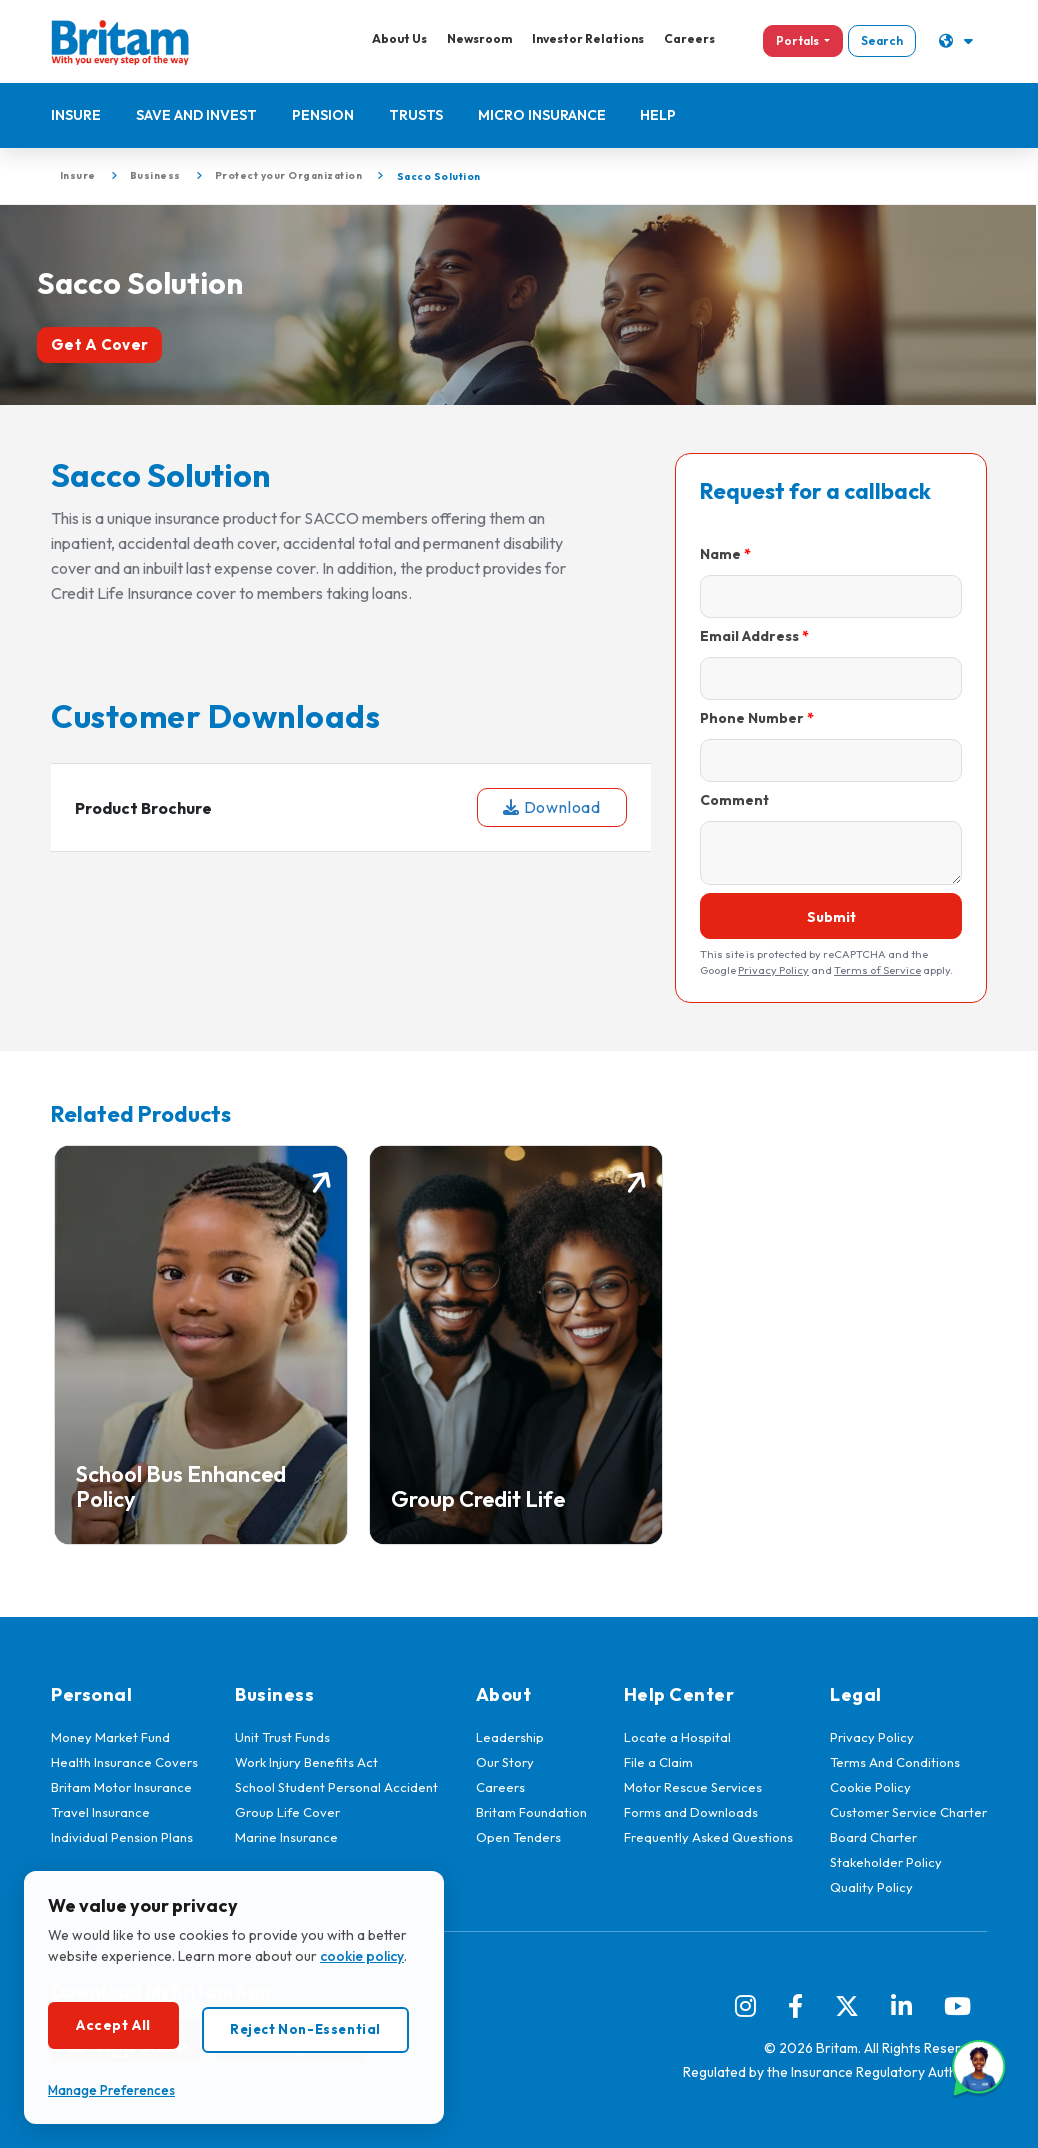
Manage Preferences (111, 2090)
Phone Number (752, 718)
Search (880, 40)
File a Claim (658, 1762)
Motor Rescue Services (693, 1787)
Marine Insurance (286, 1837)
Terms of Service (877, 970)
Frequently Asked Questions (708, 1837)
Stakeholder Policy (886, 1862)
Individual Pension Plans (122, 1837)
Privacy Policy (773, 970)
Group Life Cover (287, 1812)
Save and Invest (196, 115)
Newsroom (477, 38)
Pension (323, 115)
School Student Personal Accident (336, 1787)
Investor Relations (586, 38)
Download (552, 808)
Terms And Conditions (895, 1762)
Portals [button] (796, 40)
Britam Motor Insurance (121, 1787)
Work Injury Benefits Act (306, 1762)
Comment (734, 800)
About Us (397, 38)
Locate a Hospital (677, 1737)
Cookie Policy (870, 1787)
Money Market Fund (110, 1737)
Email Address (749, 636)
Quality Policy (871, 1887)
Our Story (505, 1762)
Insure (76, 115)
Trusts (416, 115)
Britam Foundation (531, 1812)
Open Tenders (518, 1837)
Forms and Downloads (691, 1812)
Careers (687, 38)
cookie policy (362, 1956)
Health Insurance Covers (124, 1762)
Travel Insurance (100, 1812)
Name (720, 554)
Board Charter (873, 1837)
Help (659, 115)
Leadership (510, 1737)
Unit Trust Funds (282, 1737)
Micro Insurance (542, 115)
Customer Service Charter (908, 1812)
